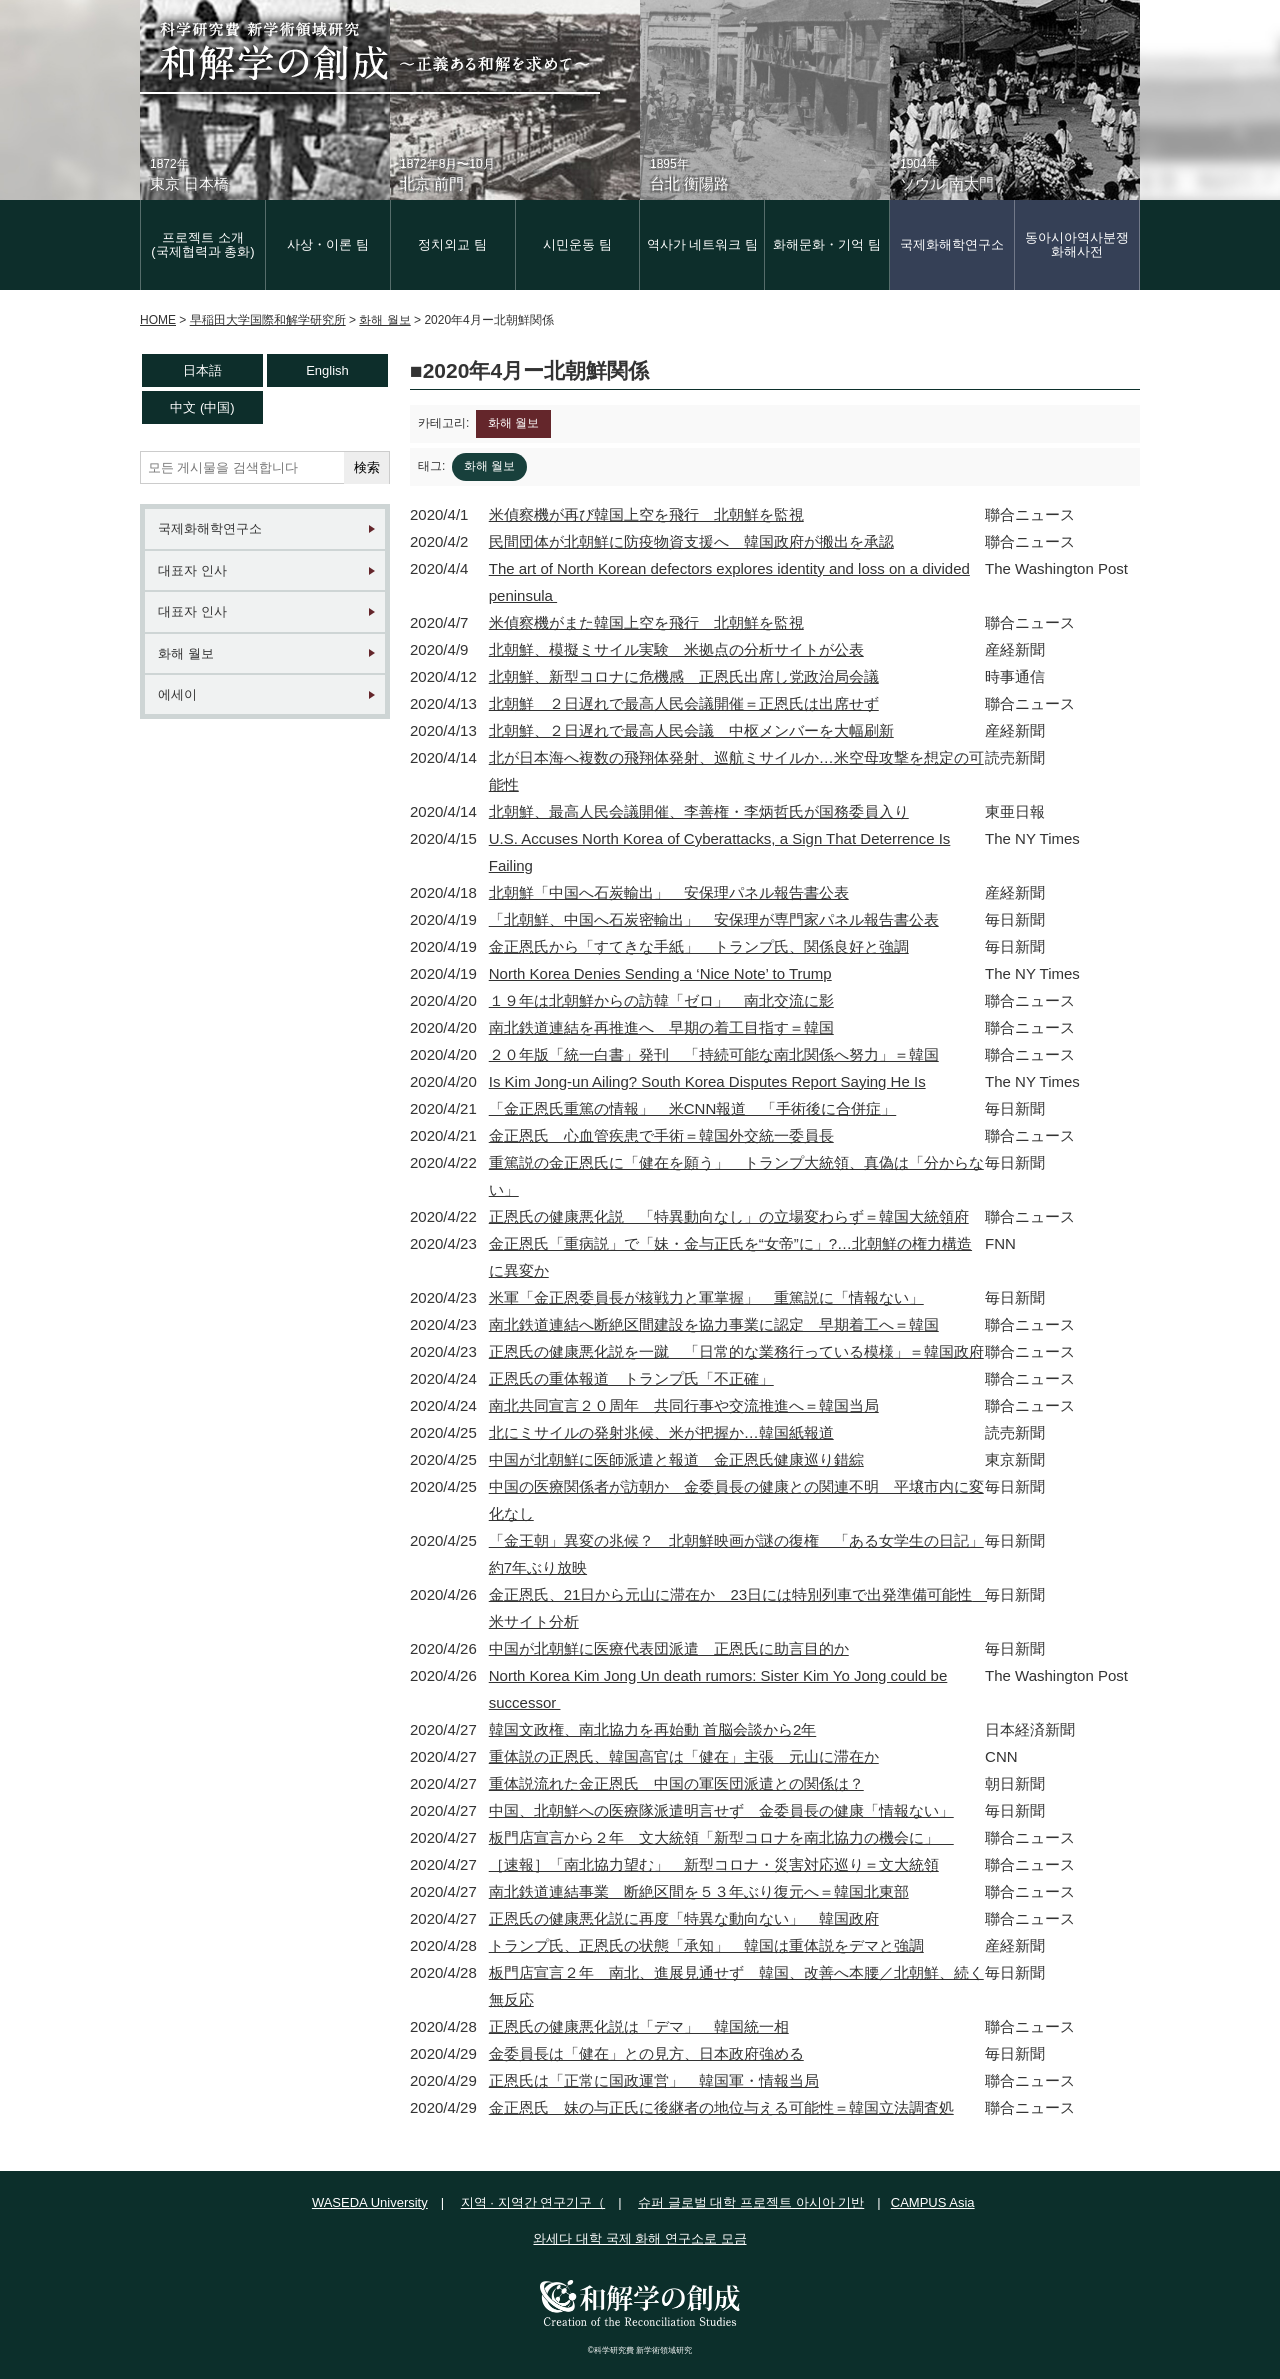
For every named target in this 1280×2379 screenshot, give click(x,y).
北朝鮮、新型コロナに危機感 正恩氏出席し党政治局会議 (684, 676)
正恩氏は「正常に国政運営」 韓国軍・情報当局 (654, 2080)
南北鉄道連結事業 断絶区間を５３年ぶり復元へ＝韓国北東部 (699, 1891)
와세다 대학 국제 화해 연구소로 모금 (639, 2238)
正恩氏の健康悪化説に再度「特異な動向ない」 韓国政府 (684, 1918)
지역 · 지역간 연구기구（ (533, 2202)
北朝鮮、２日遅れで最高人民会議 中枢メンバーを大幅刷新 (691, 730)
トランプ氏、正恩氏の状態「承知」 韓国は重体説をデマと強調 (706, 1945)
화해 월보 (186, 653)
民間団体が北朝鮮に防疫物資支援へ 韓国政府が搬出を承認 (691, 541)
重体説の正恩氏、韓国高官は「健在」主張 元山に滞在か (684, 1756)
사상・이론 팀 (328, 244)
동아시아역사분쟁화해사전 (1077, 244)
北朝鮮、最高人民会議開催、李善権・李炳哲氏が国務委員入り (699, 811)
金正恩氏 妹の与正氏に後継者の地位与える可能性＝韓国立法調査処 (721, 2107)
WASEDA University (370, 2202)
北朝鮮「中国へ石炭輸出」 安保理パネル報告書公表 (669, 892)
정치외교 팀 (452, 244)
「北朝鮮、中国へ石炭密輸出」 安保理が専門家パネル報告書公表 (714, 919)
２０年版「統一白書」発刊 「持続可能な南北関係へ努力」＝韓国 (714, 1054)
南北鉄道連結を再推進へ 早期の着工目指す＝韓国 (661, 1027)
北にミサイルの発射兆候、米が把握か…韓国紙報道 (661, 1432)
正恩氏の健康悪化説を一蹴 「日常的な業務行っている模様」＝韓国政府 (736, 1351)
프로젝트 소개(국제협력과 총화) (202, 244)
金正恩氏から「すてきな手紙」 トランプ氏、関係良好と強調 (699, 946)
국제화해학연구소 (952, 244)
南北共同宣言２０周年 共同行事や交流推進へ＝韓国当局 (684, 1405)
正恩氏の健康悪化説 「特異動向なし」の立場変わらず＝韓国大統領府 (729, 1216)
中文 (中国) (202, 407)
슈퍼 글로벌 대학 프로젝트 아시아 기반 (751, 2202)
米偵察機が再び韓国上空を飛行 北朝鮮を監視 (646, 514)
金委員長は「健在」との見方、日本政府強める (646, 2053)
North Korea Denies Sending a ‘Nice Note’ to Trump (660, 973)
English (327, 370)
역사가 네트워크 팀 (702, 244)
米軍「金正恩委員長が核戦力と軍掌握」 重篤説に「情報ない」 (706, 1297)
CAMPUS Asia (933, 2202)
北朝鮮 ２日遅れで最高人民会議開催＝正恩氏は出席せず (684, 703)
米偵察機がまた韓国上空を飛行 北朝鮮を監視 (646, 622)
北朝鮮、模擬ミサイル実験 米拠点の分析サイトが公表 (676, 649)
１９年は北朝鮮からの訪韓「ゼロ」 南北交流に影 (661, 1000)
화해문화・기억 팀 (827, 244)
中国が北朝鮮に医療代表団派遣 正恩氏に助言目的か (669, 1648)
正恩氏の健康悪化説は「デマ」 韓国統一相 (639, 2026)
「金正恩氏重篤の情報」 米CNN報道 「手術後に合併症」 (693, 1108)
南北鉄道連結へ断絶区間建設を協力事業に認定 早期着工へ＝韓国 (714, 1324)
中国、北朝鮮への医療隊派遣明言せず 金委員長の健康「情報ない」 (721, 1810)
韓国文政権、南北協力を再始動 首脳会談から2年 (653, 1729)
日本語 (202, 370)
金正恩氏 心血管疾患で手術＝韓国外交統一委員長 (661, 1135)
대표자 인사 (192, 570)
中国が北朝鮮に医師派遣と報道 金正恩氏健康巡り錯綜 (676, 1459)
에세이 (177, 694)
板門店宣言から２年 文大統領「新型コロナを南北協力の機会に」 (721, 1837)
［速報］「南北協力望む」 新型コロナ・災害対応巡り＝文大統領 (714, 1864)
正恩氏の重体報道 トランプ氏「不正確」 (631, 1378)
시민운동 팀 (577, 244)
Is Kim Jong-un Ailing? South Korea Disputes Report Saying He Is (707, 1081)
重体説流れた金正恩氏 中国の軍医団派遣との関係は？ (676, 1783)
